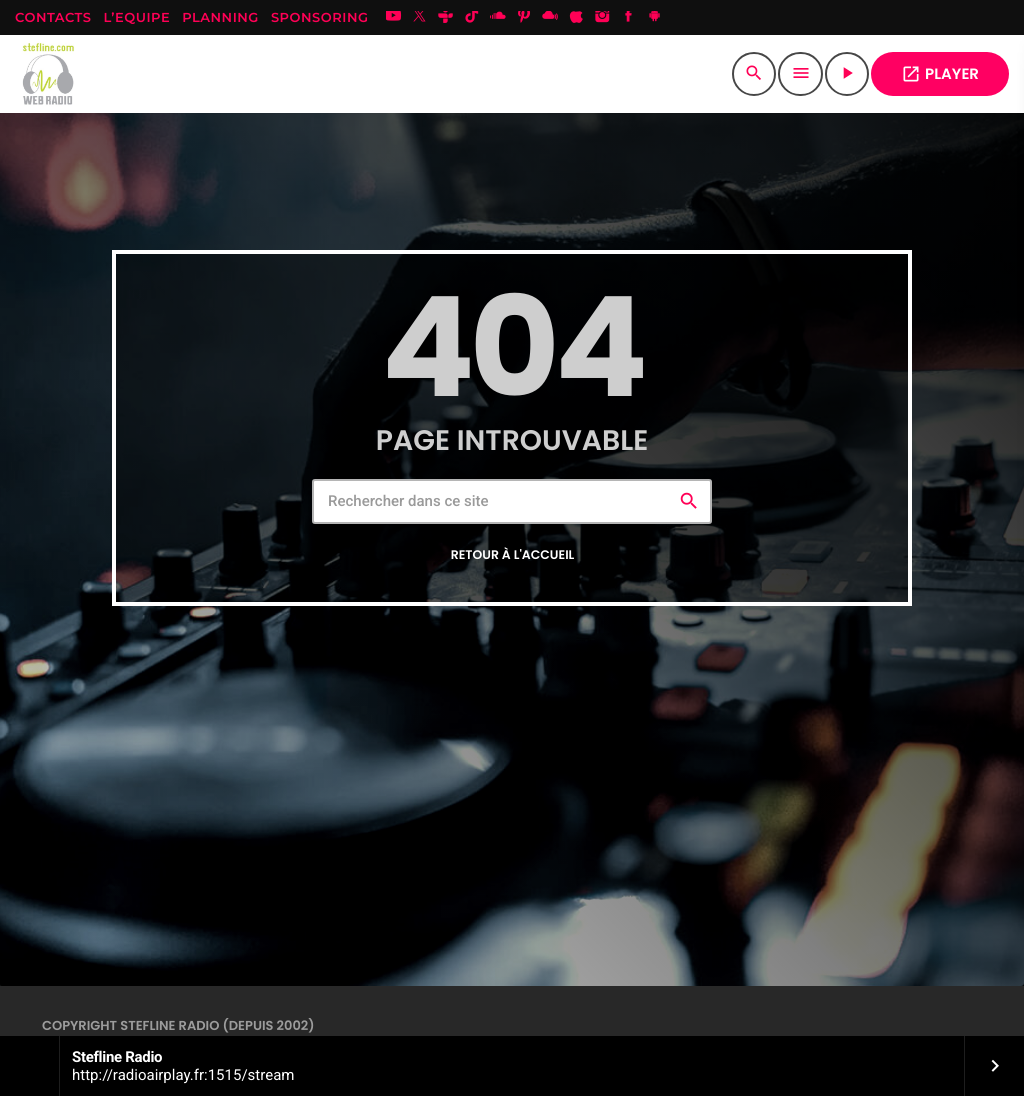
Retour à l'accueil (513, 555)
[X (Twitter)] (420, 18)
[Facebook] (629, 18)
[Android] (655, 18)
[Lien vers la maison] (50, 74)
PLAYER (940, 74)
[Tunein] (446, 18)
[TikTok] (472, 18)
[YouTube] (394, 18)
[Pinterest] (524, 18)
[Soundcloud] (498, 18)
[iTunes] (576, 18)
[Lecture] (847, 74)
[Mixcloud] (550, 18)
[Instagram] (603, 18)
